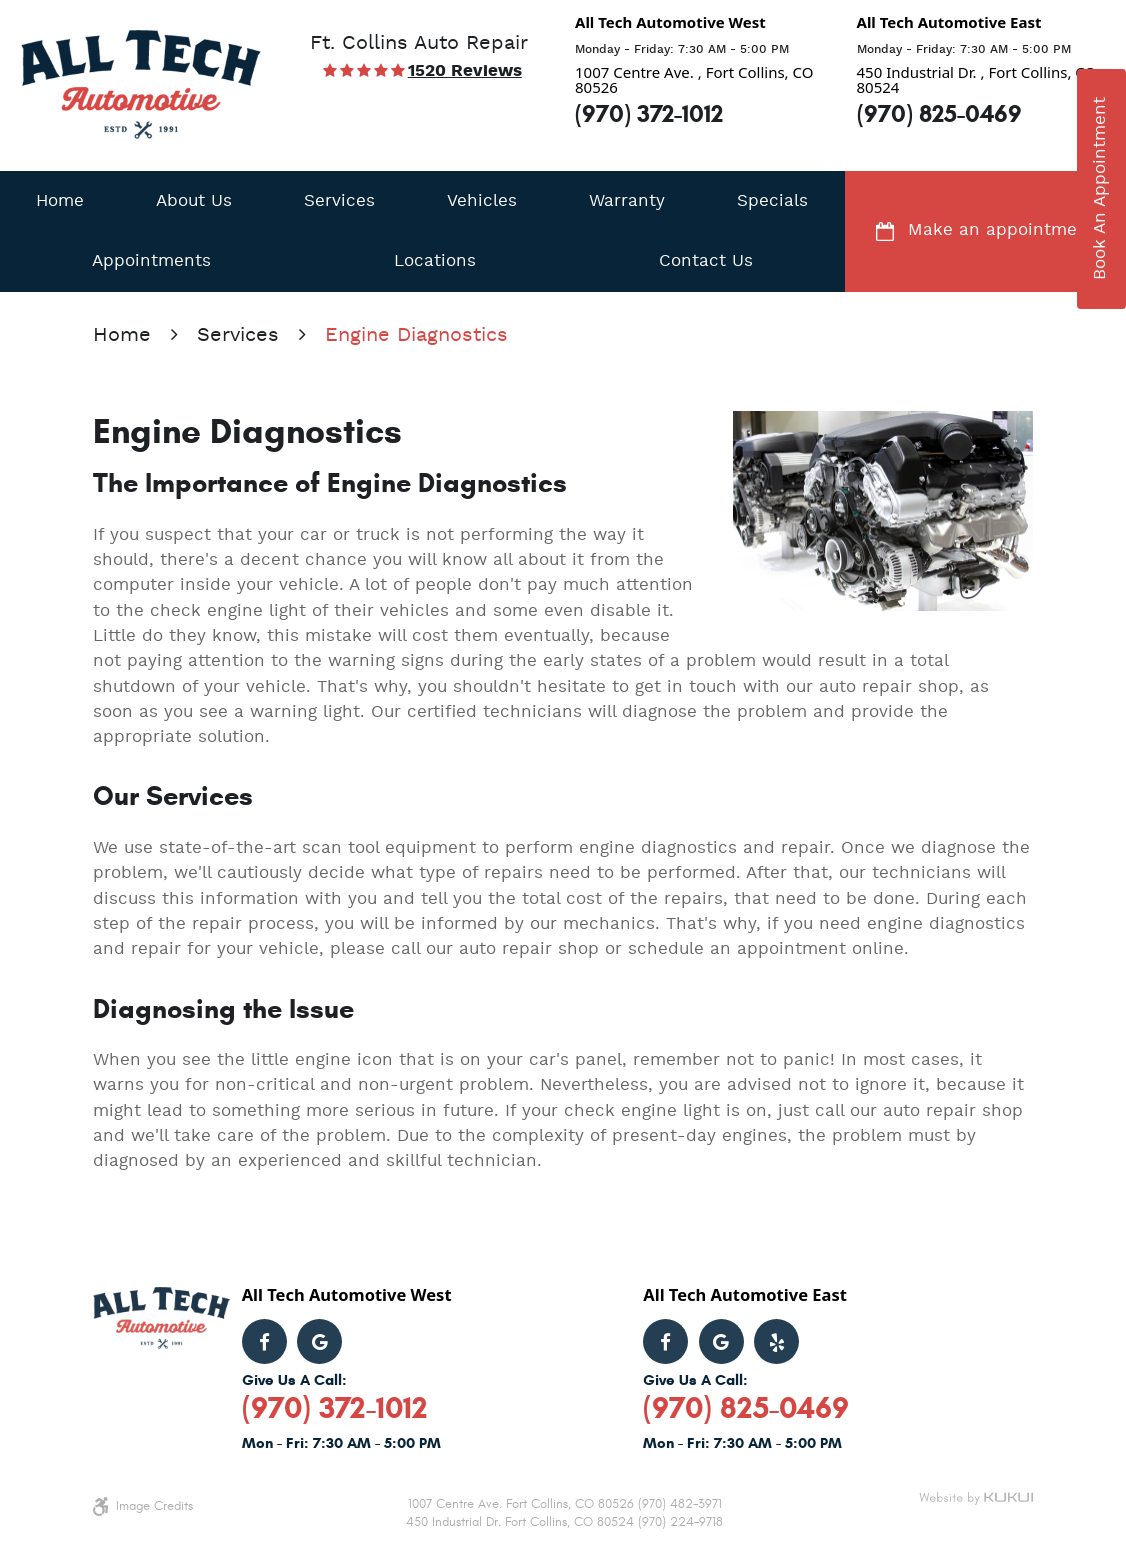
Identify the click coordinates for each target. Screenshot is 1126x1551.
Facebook (264, 1341)
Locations (435, 261)
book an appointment (1100, 188)
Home (60, 201)
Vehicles (482, 201)
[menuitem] (60, 201)
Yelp (776, 1341)
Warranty (627, 201)
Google (319, 1341)
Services (339, 201)
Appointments (151, 261)
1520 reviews (465, 72)
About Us (194, 201)
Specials (772, 201)
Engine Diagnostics (416, 336)
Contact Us (706, 261)
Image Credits (154, 1506)
